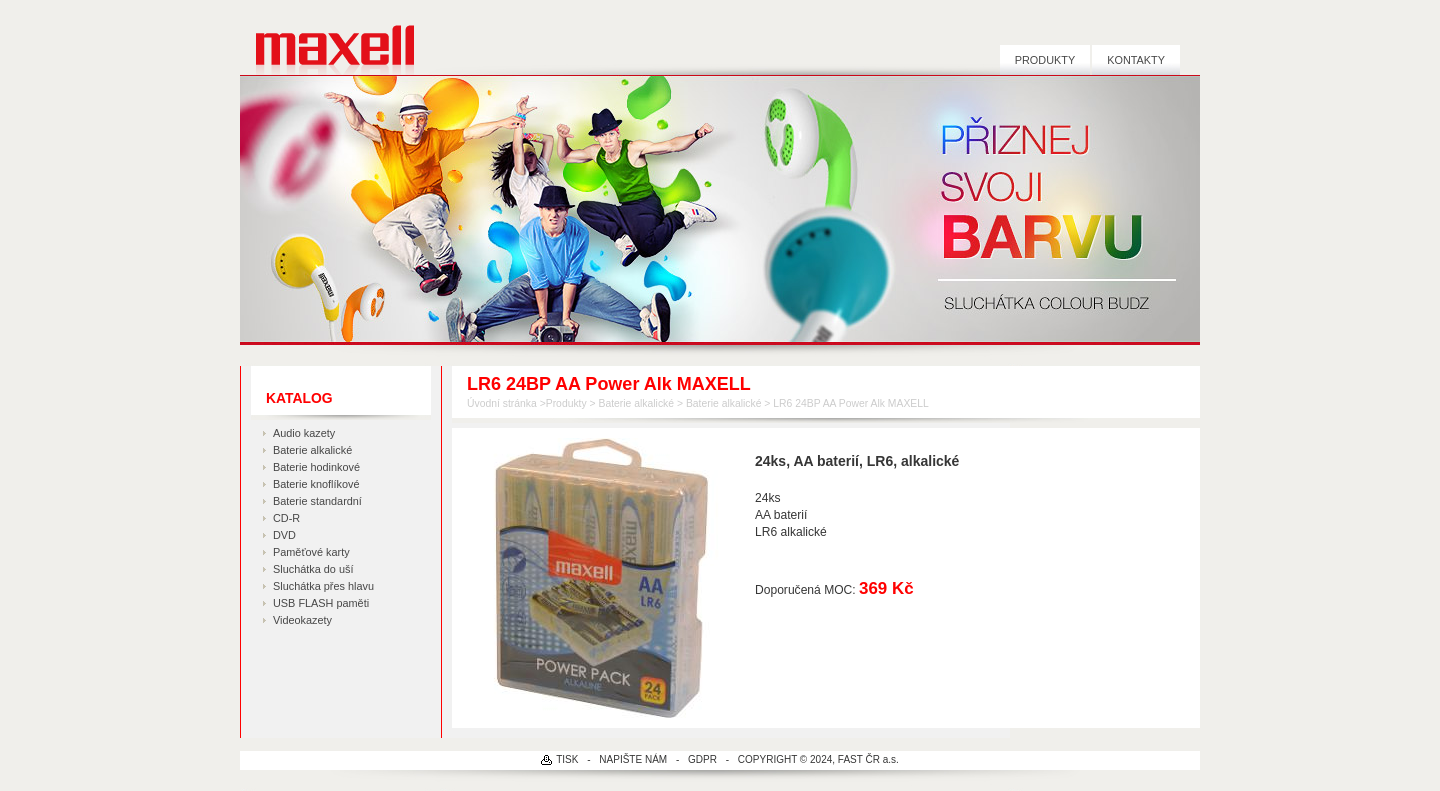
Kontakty (1136, 60)
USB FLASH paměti (321, 603)
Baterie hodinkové (316, 467)
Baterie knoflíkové (316, 484)
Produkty (1045, 60)
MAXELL (327, 37)
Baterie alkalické (312, 450)
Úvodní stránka (502, 403)
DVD (284, 535)
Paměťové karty (311, 552)
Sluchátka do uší (313, 569)
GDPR (702, 759)
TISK (567, 759)
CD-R (286, 518)
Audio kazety (304, 433)
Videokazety (302, 620)
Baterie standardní (317, 501)
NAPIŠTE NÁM (633, 759)
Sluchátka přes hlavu (323, 586)
